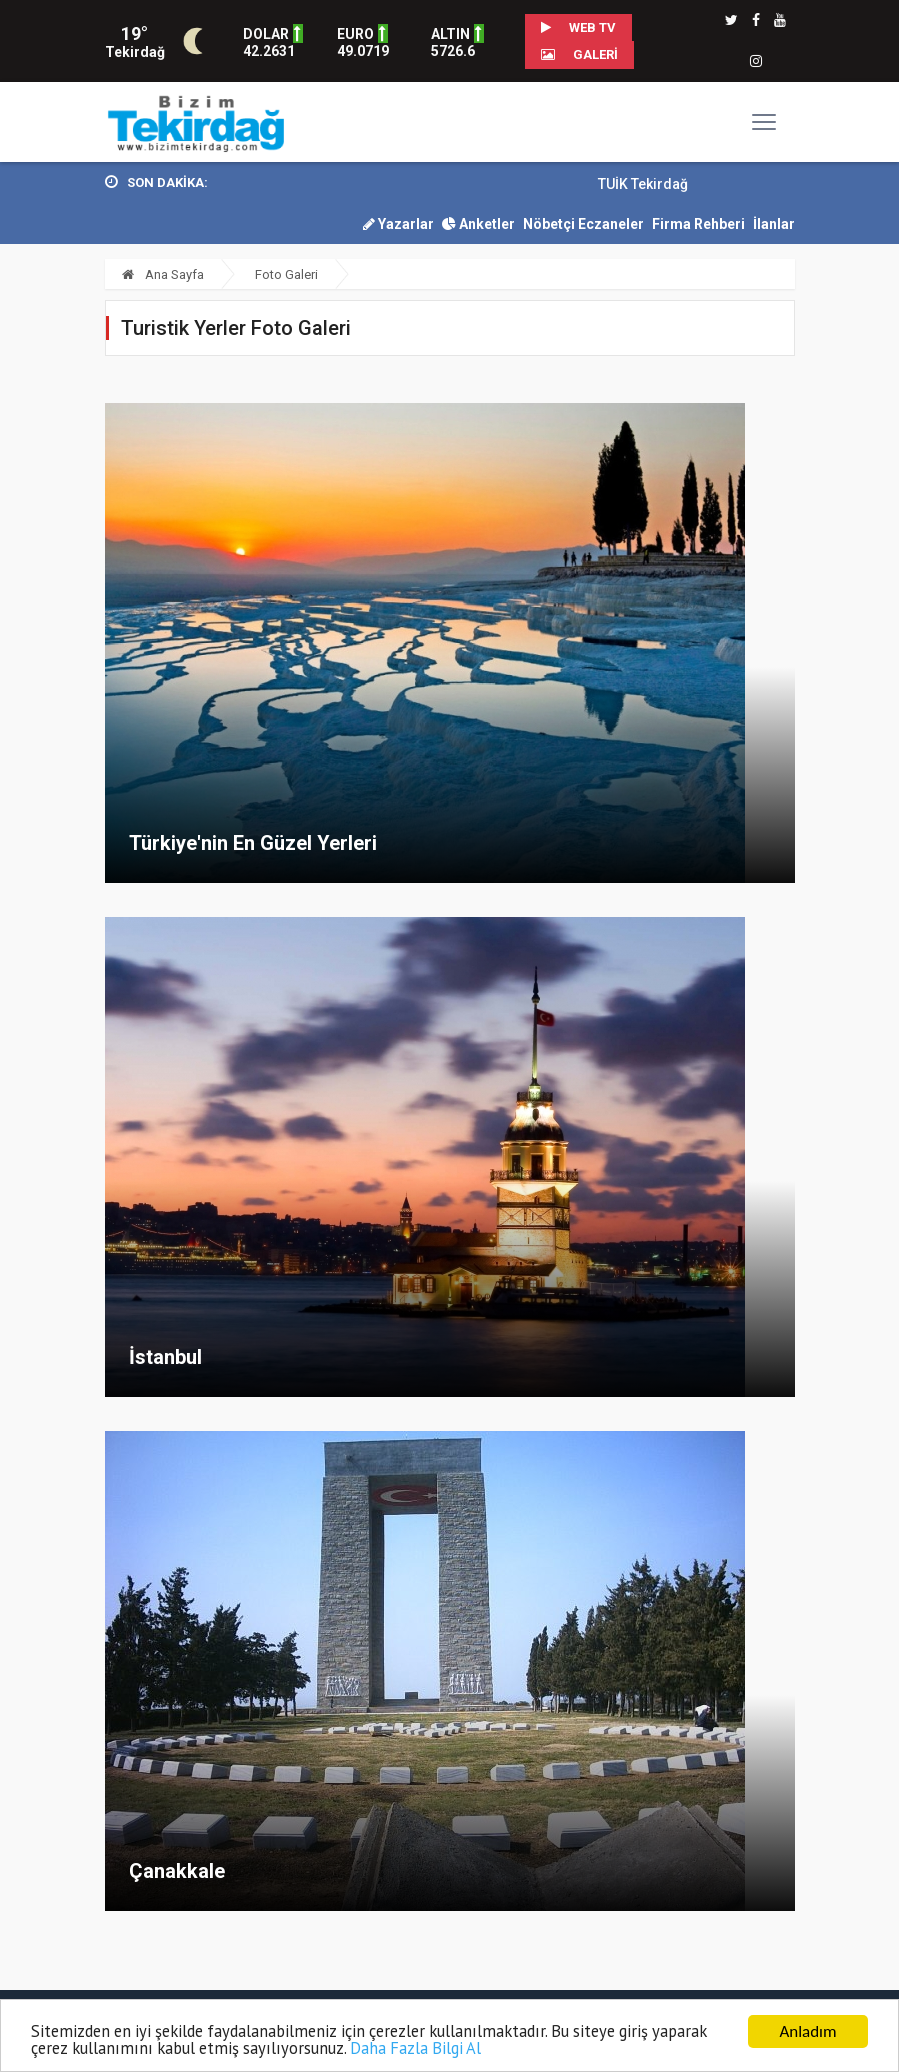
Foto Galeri (286, 274)
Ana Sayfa (163, 274)
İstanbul (165, 1357)
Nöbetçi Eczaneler (583, 224)
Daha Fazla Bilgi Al (489, 2049)
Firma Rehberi (698, 224)
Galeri (579, 54)
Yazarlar (398, 224)
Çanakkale (177, 1871)
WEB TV (578, 27)
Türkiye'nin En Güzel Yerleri (253, 843)
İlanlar (774, 224)
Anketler (478, 224)
